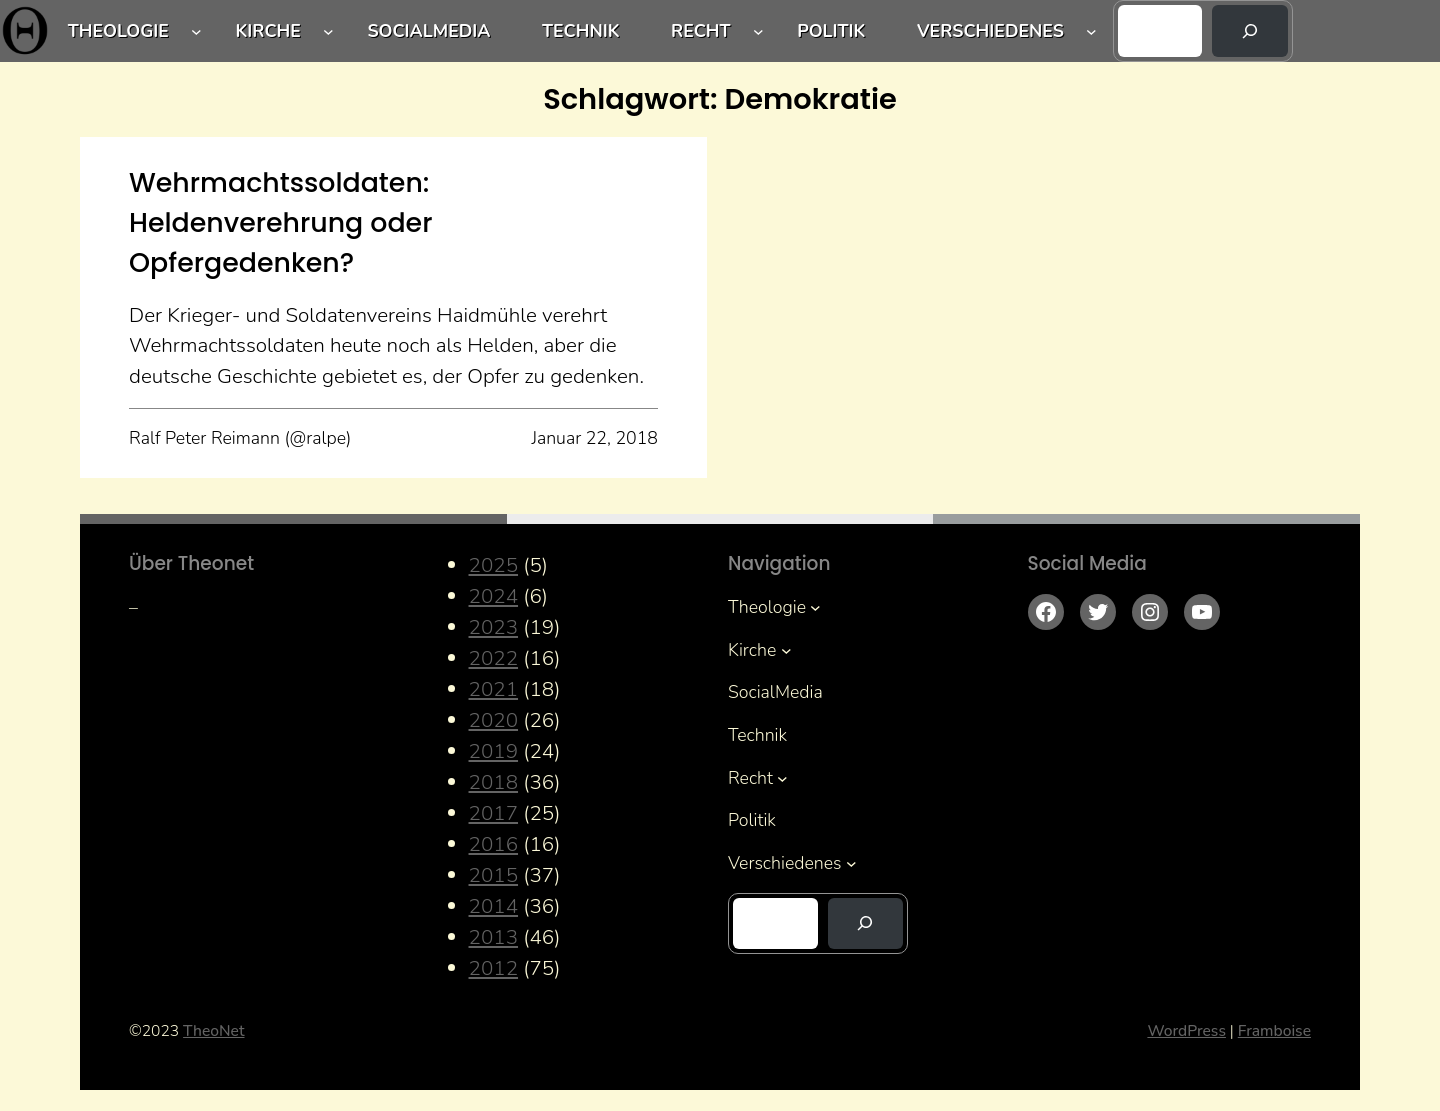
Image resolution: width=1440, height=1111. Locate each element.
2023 (494, 627)
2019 (494, 751)
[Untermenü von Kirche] (328, 31)
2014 (494, 906)
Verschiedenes (990, 31)
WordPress (1186, 1031)
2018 (494, 782)
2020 (494, 720)
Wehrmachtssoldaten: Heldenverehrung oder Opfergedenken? (280, 222)
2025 (494, 565)
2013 (494, 937)
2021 (494, 689)
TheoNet (213, 1031)
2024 (494, 596)
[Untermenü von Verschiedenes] (1091, 31)
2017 (494, 813)
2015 (494, 875)
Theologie (118, 31)
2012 (494, 968)
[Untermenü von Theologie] (196, 31)
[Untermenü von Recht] (758, 31)
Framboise (1274, 1031)
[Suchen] (1249, 31)
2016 (494, 844)
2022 (494, 658)
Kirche (268, 31)
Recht (701, 31)
